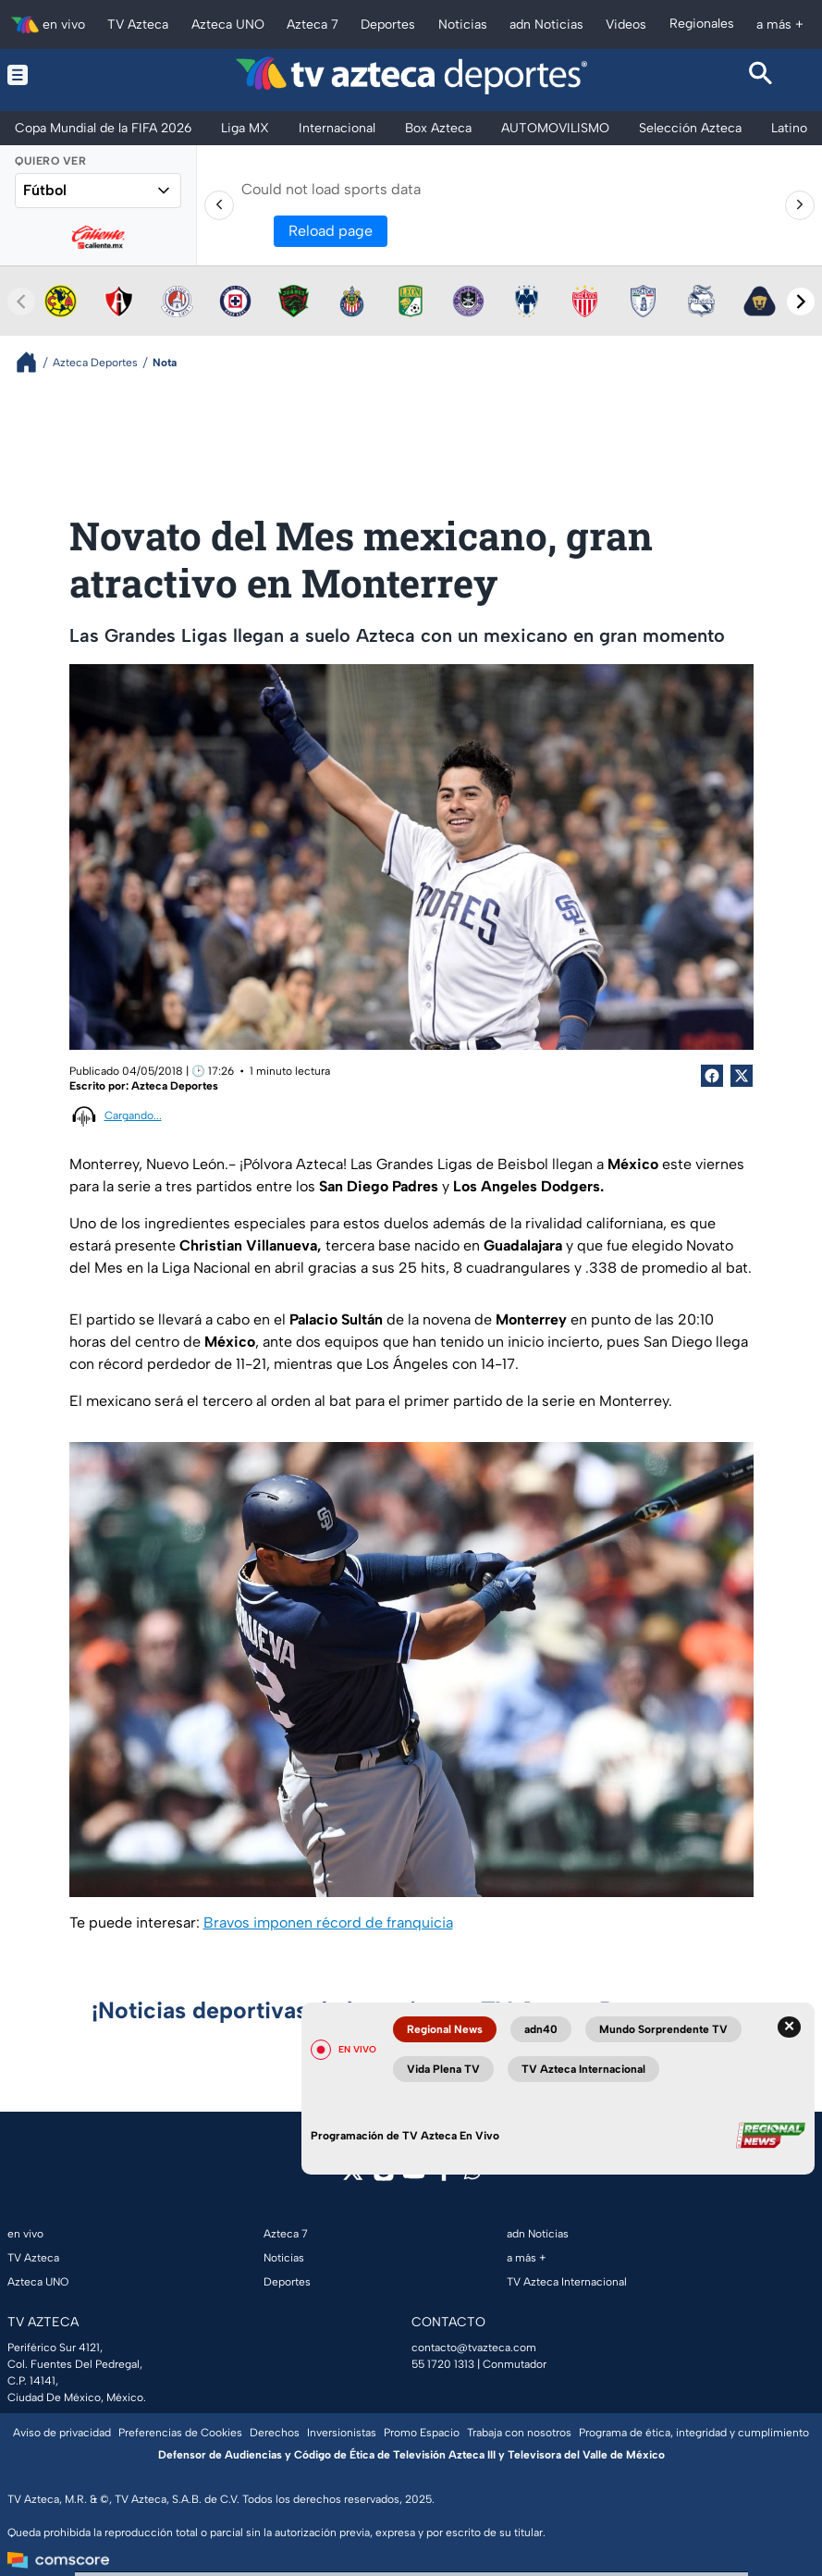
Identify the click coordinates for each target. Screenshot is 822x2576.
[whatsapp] (472, 2175)
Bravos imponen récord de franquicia (328, 1922)
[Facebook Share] (712, 1076)
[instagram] (383, 2177)
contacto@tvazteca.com (473, 2347)
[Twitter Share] (741, 1076)
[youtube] (413, 2177)
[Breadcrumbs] (34, 362)
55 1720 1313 (442, 2364)
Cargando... (133, 1115)
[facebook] (444, 2177)
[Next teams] (801, 301)
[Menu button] (60, 75)
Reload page (330, 231)
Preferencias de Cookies (180, 2432)
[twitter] (352, 2177)
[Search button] (761, 75)
